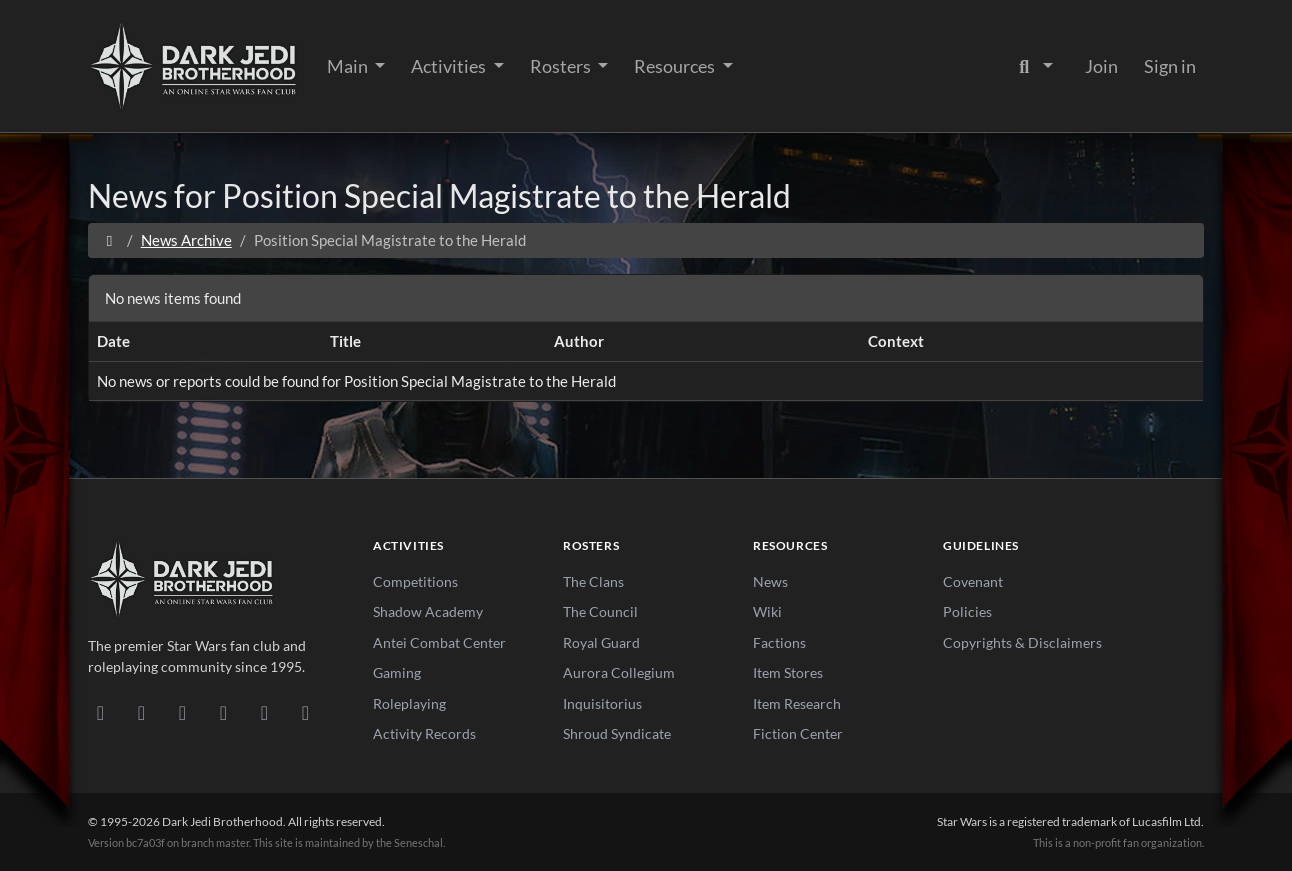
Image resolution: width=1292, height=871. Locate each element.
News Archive (186, 240)
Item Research (797, 703)
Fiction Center (798, 733)
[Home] (109, 240)
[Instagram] (223, 712)
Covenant (973, 581)
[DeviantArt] (141, 712)
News (770, 581)
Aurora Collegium (619, 672)
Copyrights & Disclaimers (1022, 642)
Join (1101, 66)
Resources (676, 66)
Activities (450, 66)
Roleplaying (409, 703)
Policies (967, 611)
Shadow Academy (428, 611)
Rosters (562, 66)
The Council (600, 611)
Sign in (1170, 66)
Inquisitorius (602, 703)
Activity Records (424, 733)
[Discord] (100, 712)
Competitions (415, 581)
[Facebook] (182, 712)
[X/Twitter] (264, 712)
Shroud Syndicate (617, 733)
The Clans (593, 581)
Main (349, 66)
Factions (779, 642)
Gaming (397, 672)
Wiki (767, 611)
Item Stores (788, 672)
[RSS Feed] (305, 712)
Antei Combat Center (439, 642)
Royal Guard (601, 642)
